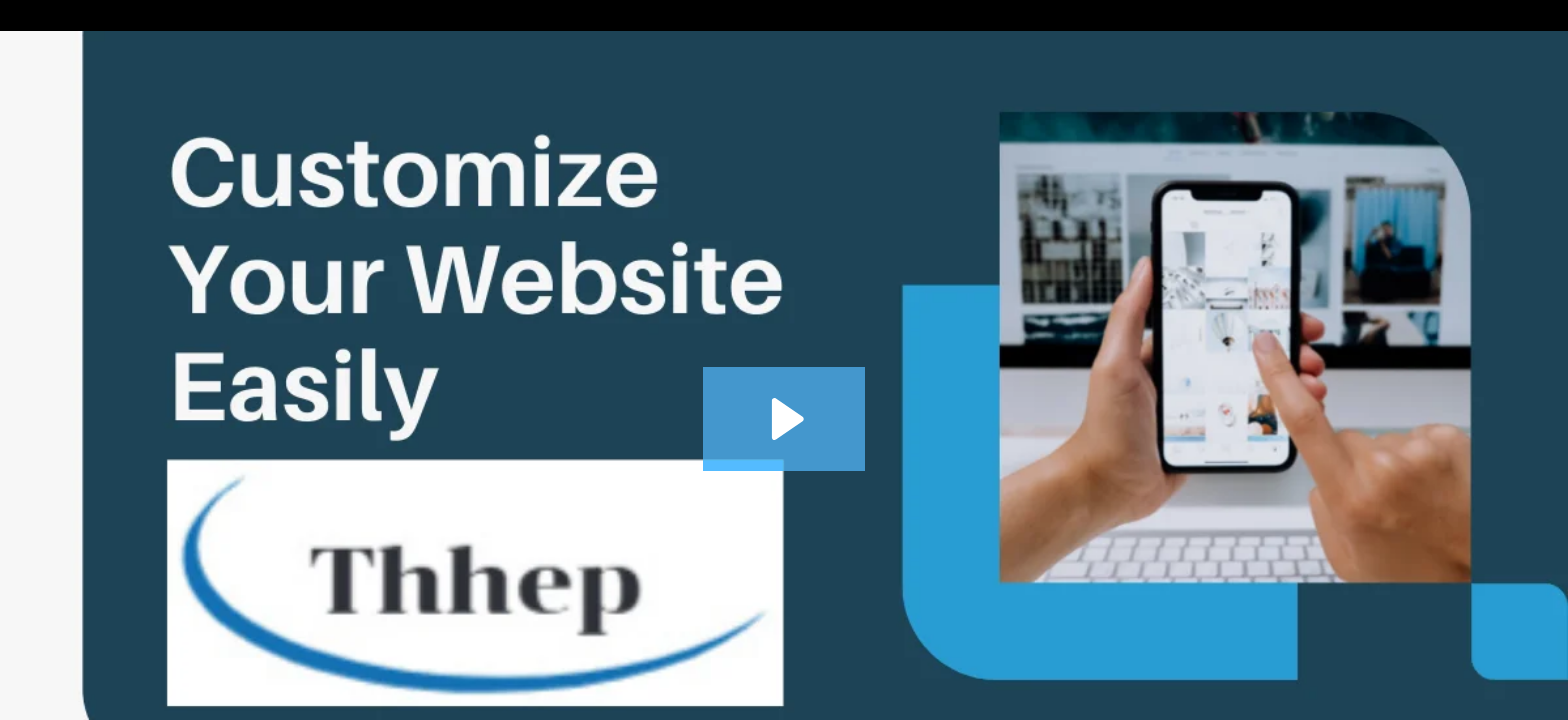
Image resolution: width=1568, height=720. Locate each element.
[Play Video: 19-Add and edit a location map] (784, 419)
